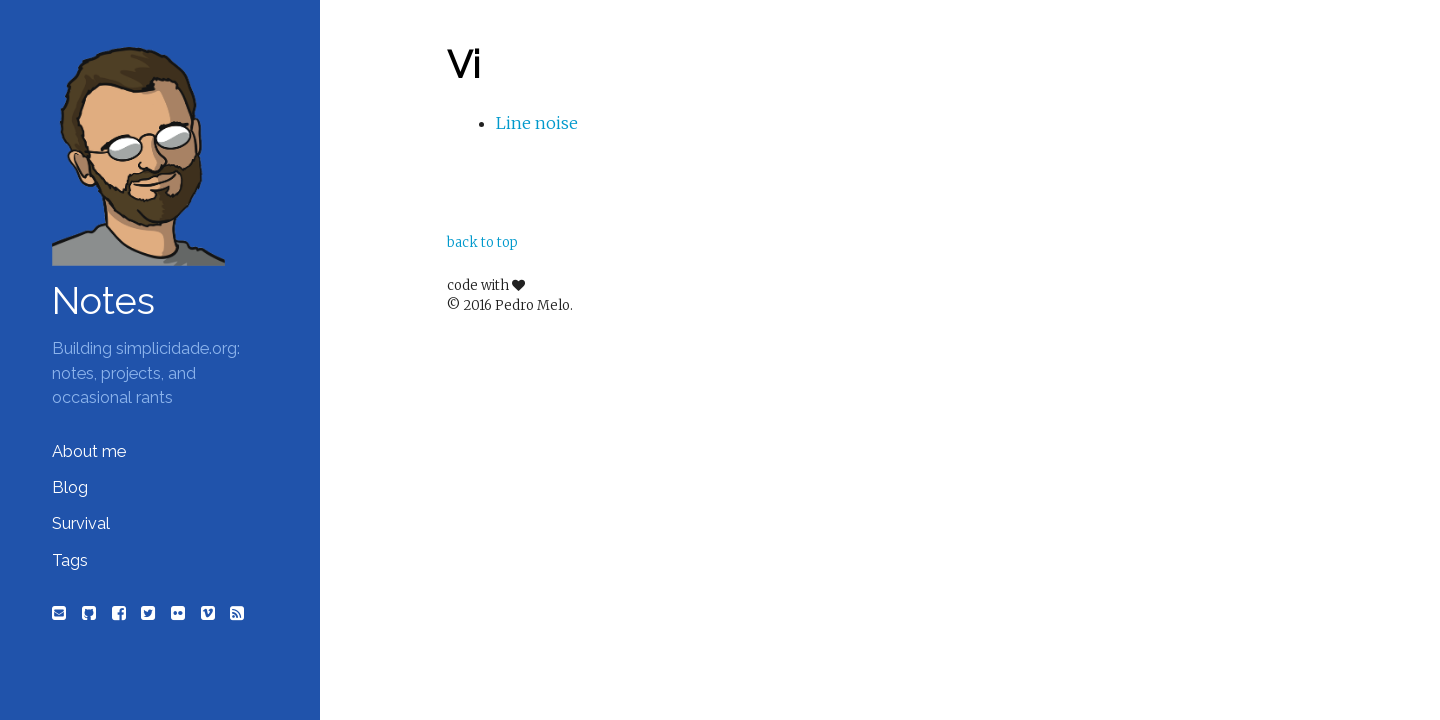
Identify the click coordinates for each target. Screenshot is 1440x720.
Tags (70, 560)
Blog (70, 487)
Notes (103, 301)
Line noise (537, 123)
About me (89, 451)
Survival (81, 523)
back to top (482, 242)
